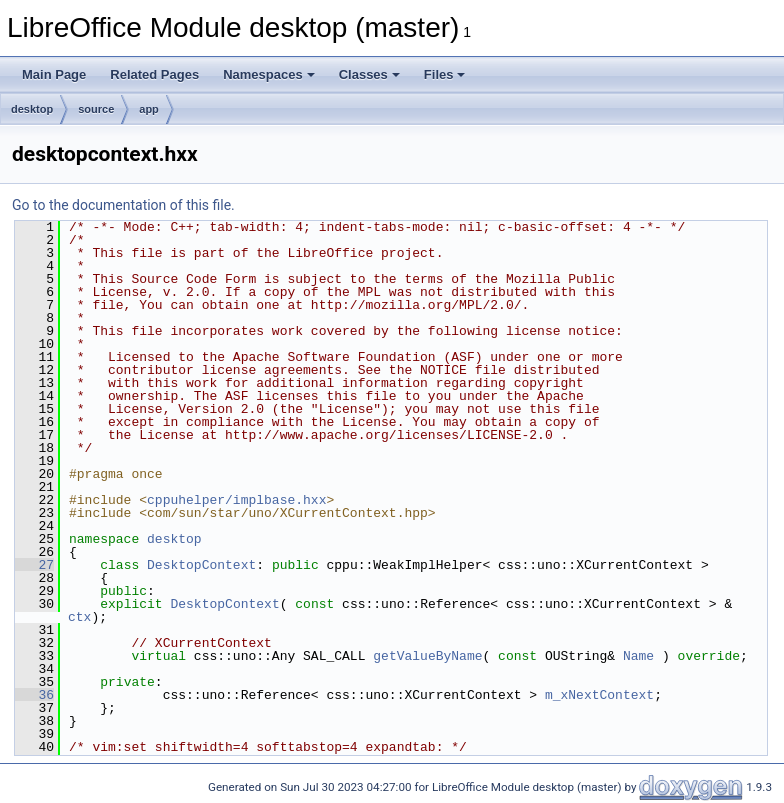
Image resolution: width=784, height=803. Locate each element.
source (96, 109)
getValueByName (427, 656)
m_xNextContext (599, 695)
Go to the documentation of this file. (123, 205)
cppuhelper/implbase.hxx (236, 500)
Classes (369, 74)
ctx (79, 617)
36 (34, 695)
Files (445, 74)
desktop (32, 109)
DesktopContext (201, 565)
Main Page (54, 74)
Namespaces (269, 74)
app (149, 109)
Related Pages (154, 74)
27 (34, 565)
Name (638, 656)
